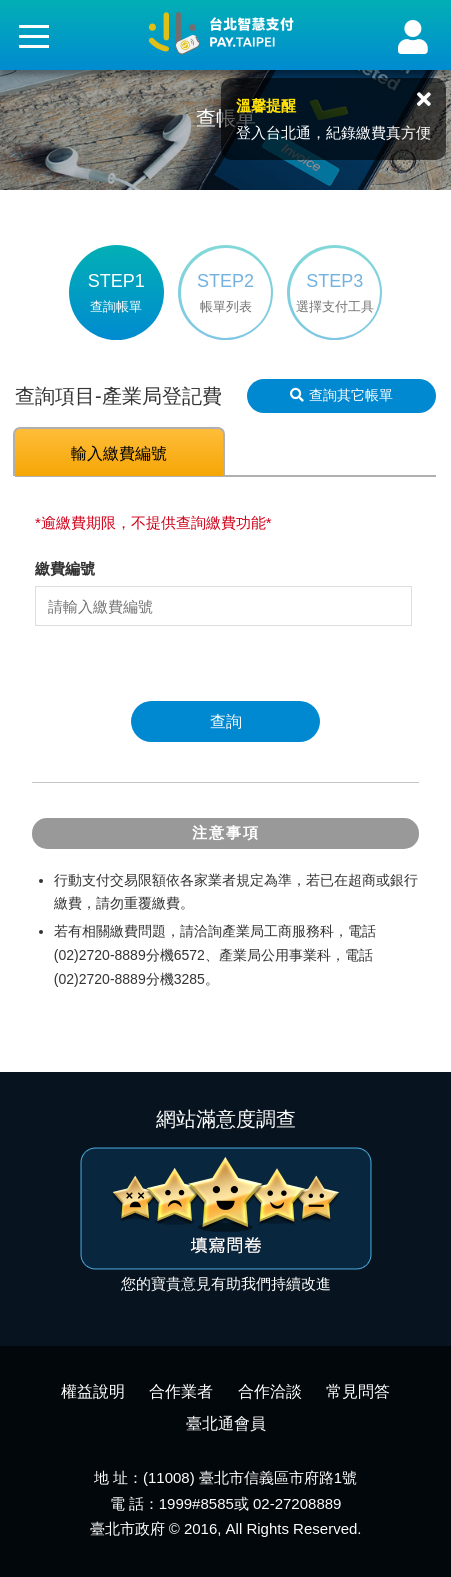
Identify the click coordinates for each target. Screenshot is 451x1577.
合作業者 (181, 1391)
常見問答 (358, 1391)
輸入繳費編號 (119, 453)
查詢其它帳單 (341, 395)
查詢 (226, 721)
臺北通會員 (226, 1423)
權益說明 (93, 1391)
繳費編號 (65, 568)
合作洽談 (270, 1391)
